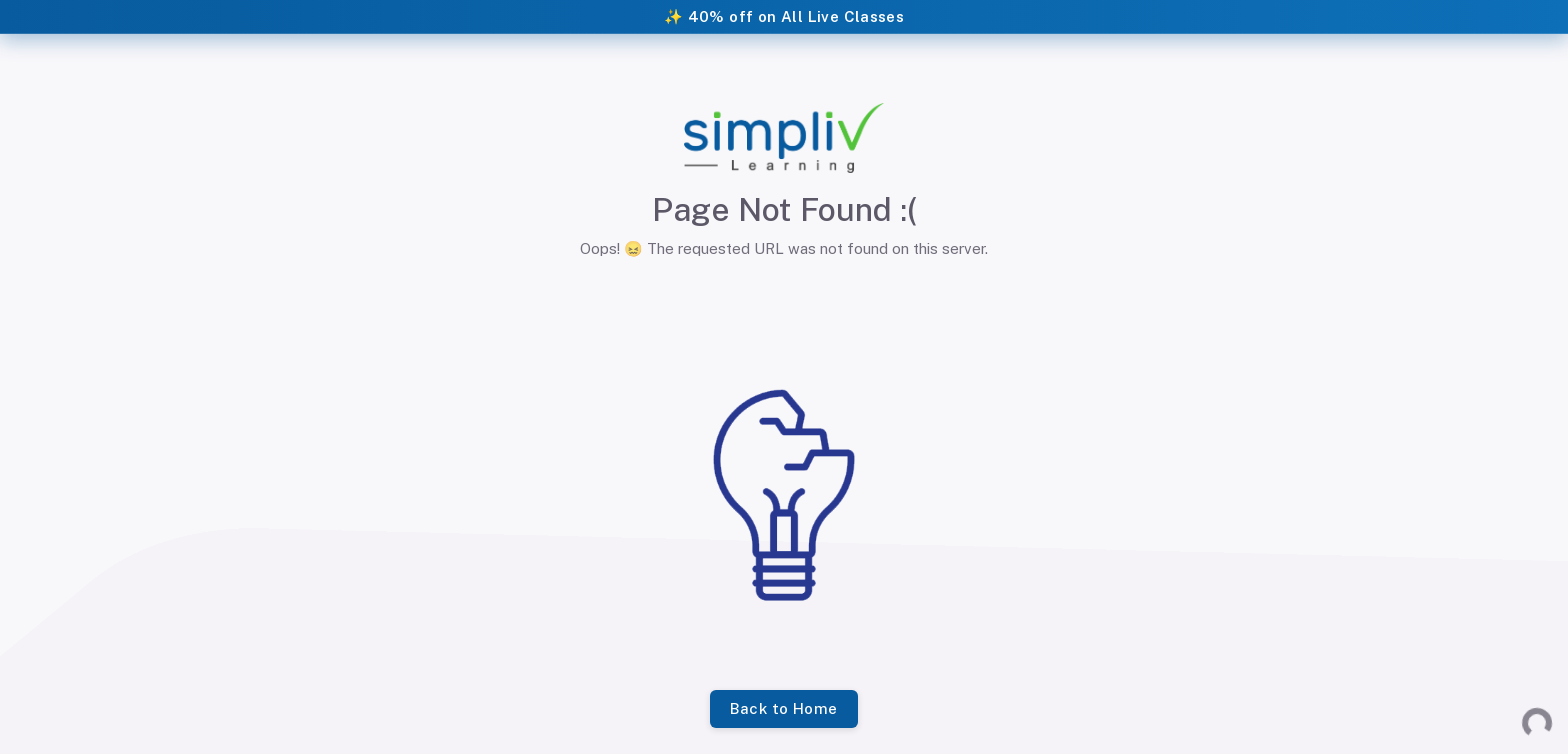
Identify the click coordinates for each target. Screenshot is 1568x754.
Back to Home (783, 709)
